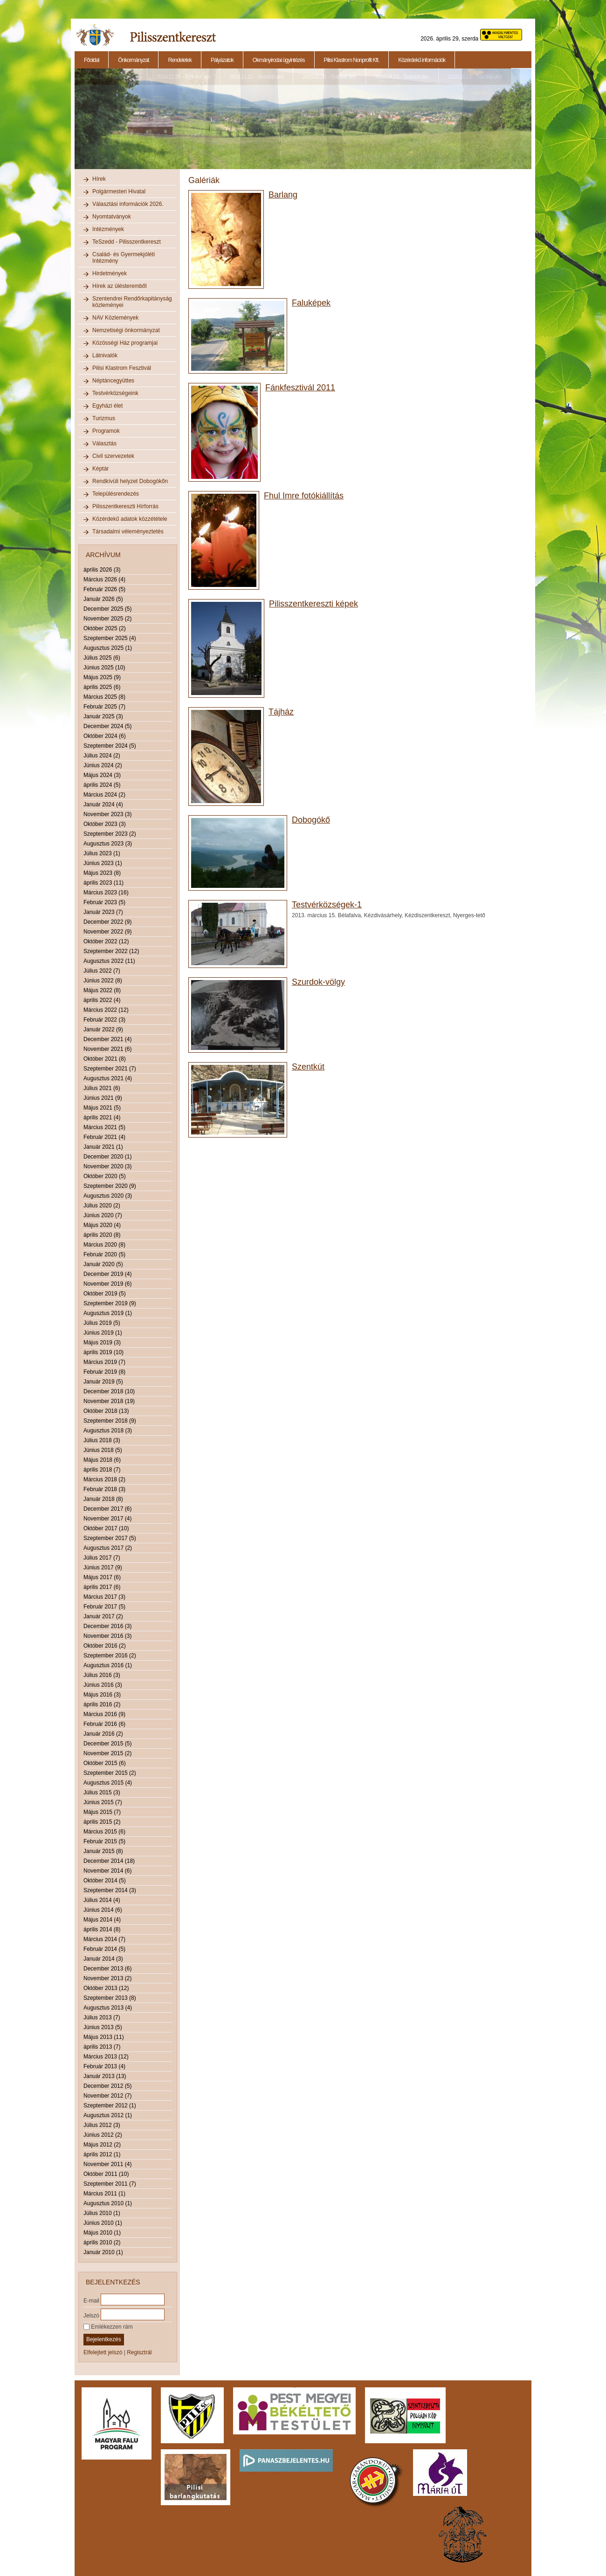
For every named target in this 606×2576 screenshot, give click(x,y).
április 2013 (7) (101, 2047)
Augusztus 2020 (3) (107, 1196)
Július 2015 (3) (101, 1792)
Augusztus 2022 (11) (109, 961)
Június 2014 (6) (102, 1910)
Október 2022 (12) (106, 941)
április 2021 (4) (101, 1117)
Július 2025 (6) (101, 657)
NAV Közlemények (115, 317)
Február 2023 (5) (104, 902)
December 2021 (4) (107, 1039)
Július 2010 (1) (101, 2213)
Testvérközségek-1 (327, 904)
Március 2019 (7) (104, 1362)
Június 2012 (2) (102, 2135)
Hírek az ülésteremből (119, 286)
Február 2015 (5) (104, 1841)
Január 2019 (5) (103, 1381)
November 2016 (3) (107, 1636)
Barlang (283, 194)
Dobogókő (311, 820)
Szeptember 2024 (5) (109, 746)
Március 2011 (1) (104, 2193)
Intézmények (108, 229)
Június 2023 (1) (102, 863)
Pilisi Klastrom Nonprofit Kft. (351, 60)
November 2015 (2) (107, 1753)
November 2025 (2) (107, 618)
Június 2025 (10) (104, 667)
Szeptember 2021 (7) (109, 1068)
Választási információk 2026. (128, 204)
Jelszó (91, 2315)
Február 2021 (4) (104, 1137)
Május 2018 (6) (102, 1460)
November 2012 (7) (107, 2095)
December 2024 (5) (107, 726)
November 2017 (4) (107, 1518)
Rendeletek (180, 60)
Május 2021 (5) (102, 1107)
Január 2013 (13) (104, 2076)
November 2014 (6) (107, 1870)
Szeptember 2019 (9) (109, 1303)
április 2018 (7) (101, 1469)
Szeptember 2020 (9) (109, 1186)
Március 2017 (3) (104, 1597)
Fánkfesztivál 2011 (300, 387)
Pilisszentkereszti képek (313, 603)
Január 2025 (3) (103, 716)
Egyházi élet (107, 405)
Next (533, 124)
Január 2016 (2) (103, 1734)
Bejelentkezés (103, 2339)
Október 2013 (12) (106, 1988)
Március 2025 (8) (104, 697)
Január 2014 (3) (103, 1959)
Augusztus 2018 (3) (107, 1430)
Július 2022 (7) (101, 971)
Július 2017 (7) (101, 1557)
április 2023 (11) (103, 882)
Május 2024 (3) (102, 775)
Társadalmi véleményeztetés (128, 531)
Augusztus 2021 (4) (107, 1078)
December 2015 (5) (107, 1743)
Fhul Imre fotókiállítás (304, 495)
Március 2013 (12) (106, 2056)
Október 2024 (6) (104, 736)
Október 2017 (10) (106, 1528)
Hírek (99, 179)
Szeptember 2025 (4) (109, 638)
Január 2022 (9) (103, 1029)
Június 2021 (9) (102, 1098)
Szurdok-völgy (318, 982)
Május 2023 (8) (102, 873)
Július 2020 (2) (101, 1205)
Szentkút (308, 1066)
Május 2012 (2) (102, 2144)
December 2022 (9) (107, 922)
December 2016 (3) (107, 1626)
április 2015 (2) (101, 1822)
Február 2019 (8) (104, 1372)
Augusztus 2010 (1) (107, 2203)
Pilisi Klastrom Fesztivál (121, 368)
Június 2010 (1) (102, 2223)
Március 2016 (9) (104, 1714)
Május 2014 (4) (102, 1919)
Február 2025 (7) (104, 706)
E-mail (91, 2300)
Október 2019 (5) (104, 1293)
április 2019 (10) (103, 1352)
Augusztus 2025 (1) (107, 648)
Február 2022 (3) (104, 1019)
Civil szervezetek (113, 456)
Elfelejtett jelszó (102, 2352)
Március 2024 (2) (104, 794)
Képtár (100, 468)
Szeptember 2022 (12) (111, 951)
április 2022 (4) (101, 1000)
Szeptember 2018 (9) (109, 1420)
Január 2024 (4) (103, 804)
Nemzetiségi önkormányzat (126, 330)
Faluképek (311, 302)
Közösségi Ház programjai (125, 343)
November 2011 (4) (107, 2164)
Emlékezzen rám (108, 2327)
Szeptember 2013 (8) (109, 1998)
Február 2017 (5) (104, 1606)
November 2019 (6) (107, 1284)
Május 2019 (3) (102, 1342)
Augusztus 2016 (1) (107, 1665)
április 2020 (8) (101, 1235)
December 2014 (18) (109, 1861)
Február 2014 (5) (104, 1949)
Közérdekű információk (421, 60)
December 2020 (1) (107, 1156)
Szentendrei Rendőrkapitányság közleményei (132, 301)
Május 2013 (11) (103, 2037)
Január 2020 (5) (103, 1264)
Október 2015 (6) (104, 1763)
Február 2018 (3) (104, 1489)
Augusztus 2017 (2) (107, 1548)
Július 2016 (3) (101, 1675)
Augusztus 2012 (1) (107, 2115)
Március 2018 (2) (104, 1479)
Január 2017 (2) (103, 1616)
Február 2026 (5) (104, 589)
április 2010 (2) (101, 2242)
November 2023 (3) (107, 814)
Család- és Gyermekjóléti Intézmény (123, 257)
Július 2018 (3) (101, 1440)
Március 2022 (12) (106, 1010)
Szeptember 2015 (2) (109, 1773)
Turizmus (103, 418)
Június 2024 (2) (102, 765)
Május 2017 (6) (102, 1577)
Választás (104, 443)
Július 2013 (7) (101, 2017)
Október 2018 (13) (106, 1411)
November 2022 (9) (107, 931)
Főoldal (91, 60)
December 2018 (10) (109, 1391)
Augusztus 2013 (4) (107, 2007)
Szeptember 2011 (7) (109, 2184)
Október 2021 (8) (104, 1059)
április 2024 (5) (101, 785)
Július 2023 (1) (101, 853)
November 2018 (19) (109, 1401)
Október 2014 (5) (104, 1880)
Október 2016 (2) (104, 1645)
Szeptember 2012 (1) (109, 2105)
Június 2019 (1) (102, 1332)
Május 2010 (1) (102, 2232)
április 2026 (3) (101, 569)
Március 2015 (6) (104, 1831)
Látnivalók (104, 355)
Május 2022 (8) (102, 990)
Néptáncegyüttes (113, 380)
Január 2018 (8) (103, 1499)
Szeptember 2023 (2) (109, 834)
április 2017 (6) (101, 1587)
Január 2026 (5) (103, 599)
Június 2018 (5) (102, 1450)
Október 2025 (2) (104, 628)
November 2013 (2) (107, 1978)
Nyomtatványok (111, 216)
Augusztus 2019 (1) (107, 1313)
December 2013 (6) (107, 1968)
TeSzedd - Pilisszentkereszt (126, 242)
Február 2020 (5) (104, 1254)
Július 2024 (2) (101, 755)
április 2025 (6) (101, 687)
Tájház (281, 711)
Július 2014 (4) (101, 1900)
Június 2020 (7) (102, 1215)
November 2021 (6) (107, 1049)
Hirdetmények (109, 273)
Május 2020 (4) (102, 1225)
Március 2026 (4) (104, 579)
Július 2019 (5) (101, 1323)
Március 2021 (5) (104, 1127)
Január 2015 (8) (103, 1851)
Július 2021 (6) (101, 1088)
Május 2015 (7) (102, 1812)
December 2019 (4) (107, 1274)
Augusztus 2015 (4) (107, 1782)
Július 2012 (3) (101, 2125)
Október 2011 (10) (106, 2174)
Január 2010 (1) (103, 2252)
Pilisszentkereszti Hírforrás (125, 506)
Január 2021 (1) (103, 1147)
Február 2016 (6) (104, 1724)
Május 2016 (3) (102, 1694)
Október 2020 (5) (104, 1176)
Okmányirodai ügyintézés (279, 60)
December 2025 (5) (107, 609)
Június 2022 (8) (102, 980)
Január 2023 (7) (103, 912)
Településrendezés (115, 494)
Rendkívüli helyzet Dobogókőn (130, 481)
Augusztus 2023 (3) (107, 843)
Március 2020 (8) (104, 1244)
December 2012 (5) (107, 2086)
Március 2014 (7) (104, 1939)
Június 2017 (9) (102, 1567)
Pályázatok (222, 60)
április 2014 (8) (101, 1929)
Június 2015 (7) (102, 1802)
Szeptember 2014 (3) (109, 1890)
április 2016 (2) (101, 1704)
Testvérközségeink (115, 393)
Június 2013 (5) (102, 2027)
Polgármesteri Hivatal (118, 191)
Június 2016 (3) (102, 1685)
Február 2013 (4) (104, 2066)
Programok (106, 431)
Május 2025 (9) (102, 677)
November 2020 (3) (107, 1166)
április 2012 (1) (101, 2154)
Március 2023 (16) (106, 892)
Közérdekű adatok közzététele (129, 519)
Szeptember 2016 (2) (109, 1655)
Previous (74, 124)
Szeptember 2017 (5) (109, 1538)
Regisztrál (139, 2352)
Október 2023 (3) (104, 824)
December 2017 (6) (107, 1509)
